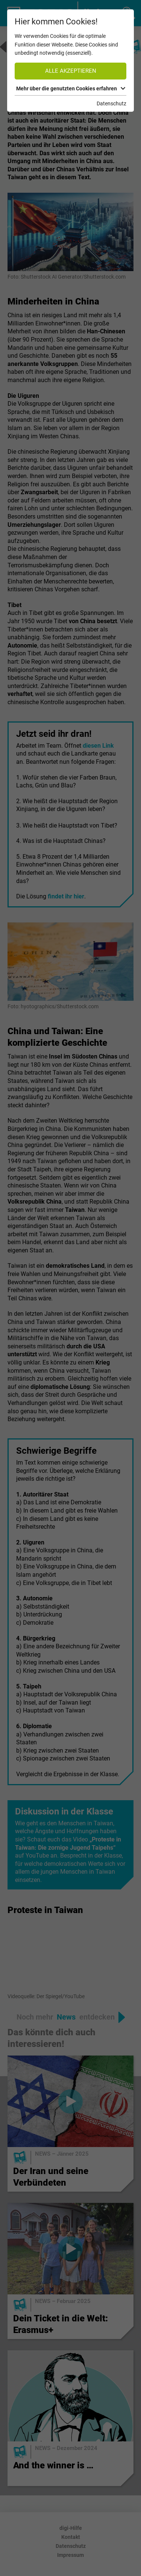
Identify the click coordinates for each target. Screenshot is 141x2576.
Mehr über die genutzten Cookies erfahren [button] (70, 88)
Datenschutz (111, 103)
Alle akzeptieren (70, 70)
